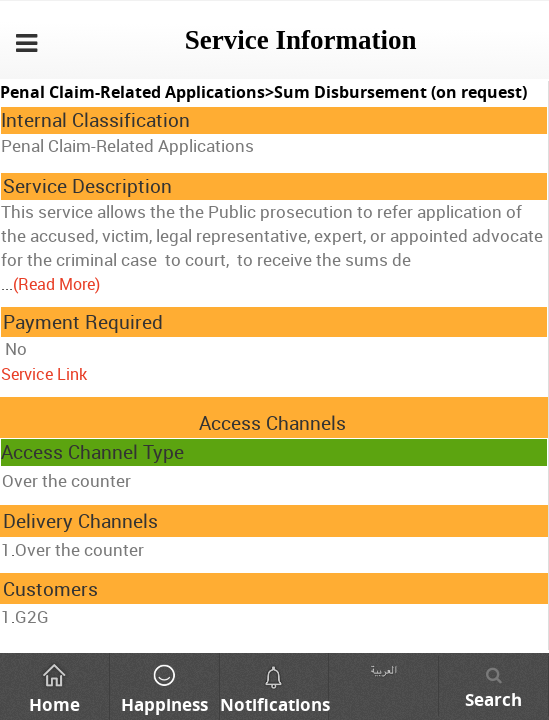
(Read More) (56, 284)
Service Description (87, 186)
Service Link (44, 374)
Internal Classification (95, 120)
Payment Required (83, 322)
